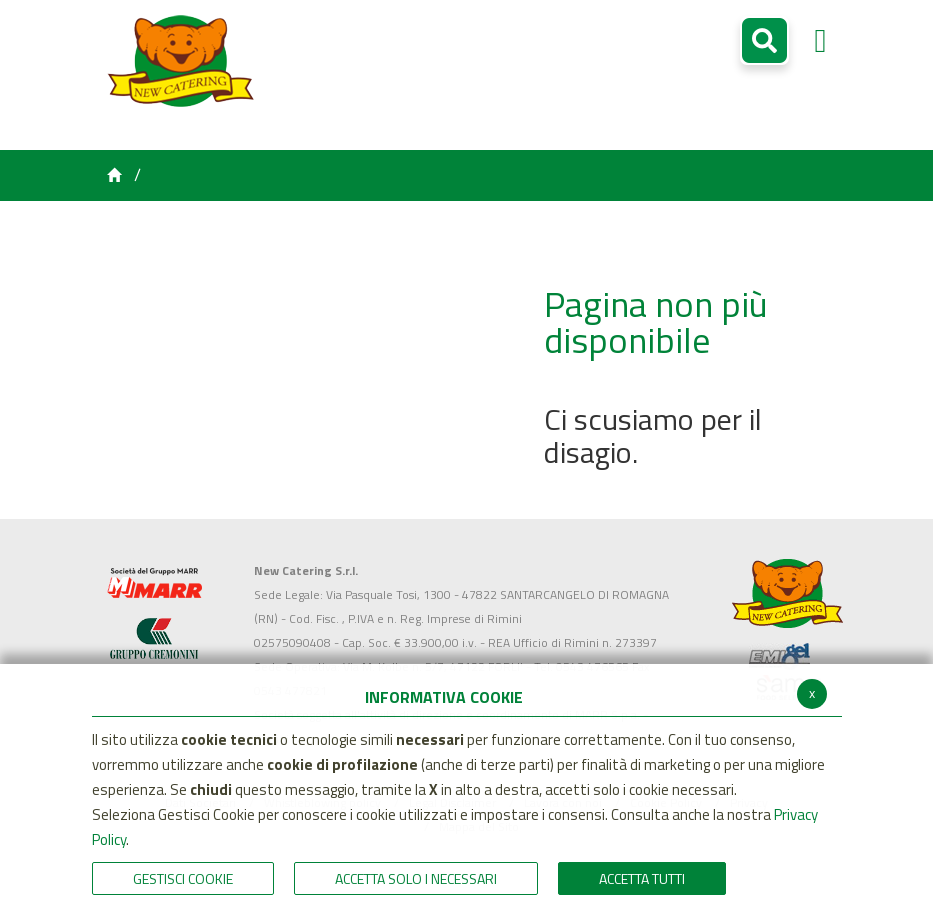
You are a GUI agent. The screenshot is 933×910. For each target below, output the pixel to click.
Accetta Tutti (642, 878)
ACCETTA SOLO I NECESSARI (416, 878)
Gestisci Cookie (183, 878)
